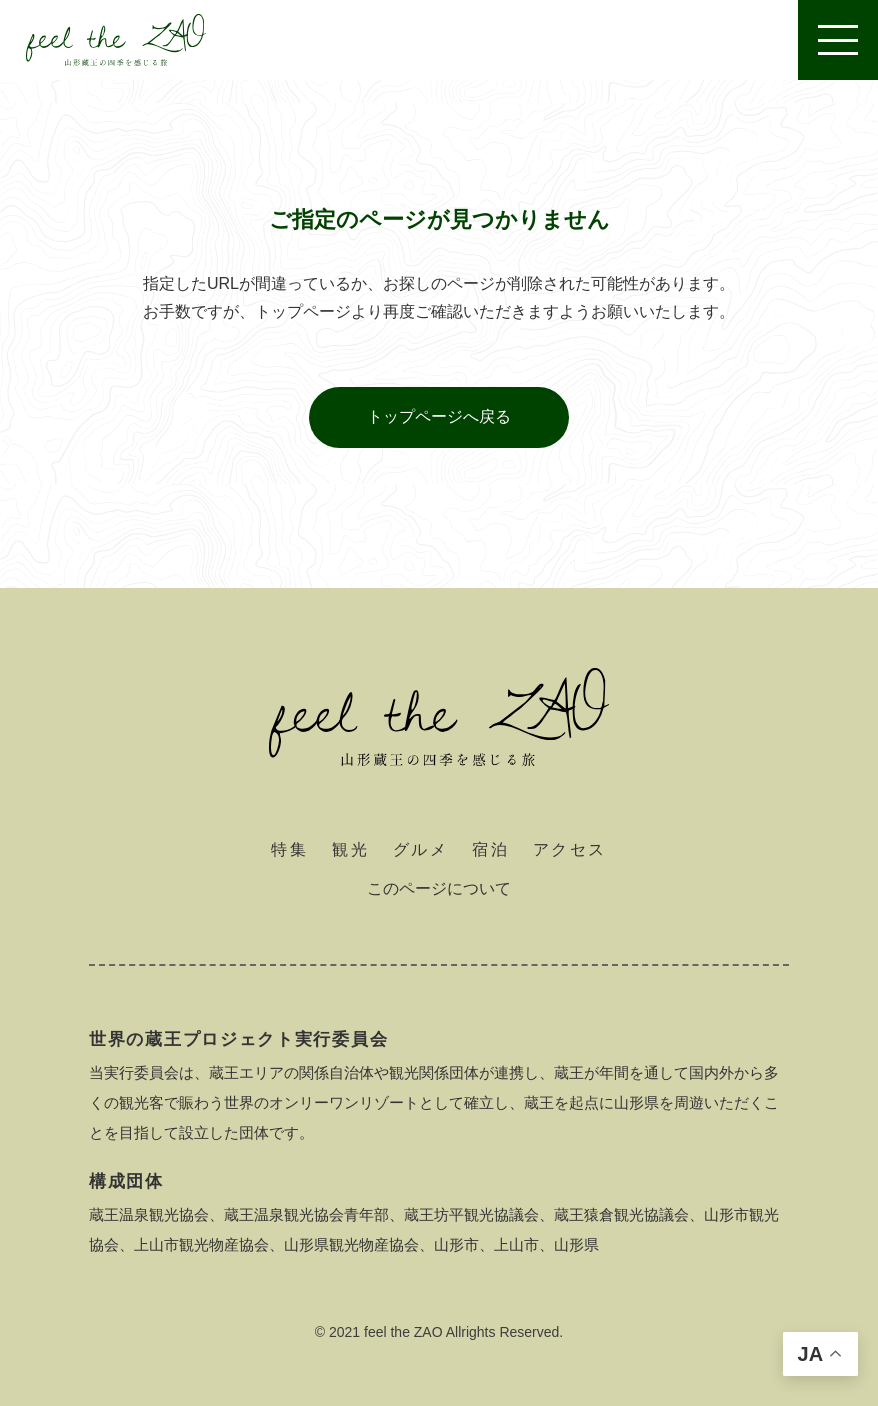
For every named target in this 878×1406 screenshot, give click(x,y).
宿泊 (490, 849)
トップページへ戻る (439, 416)
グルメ (420, 849)
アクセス (570, 849)
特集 (289, 849)
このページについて (439, 888)
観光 (350, 849)
